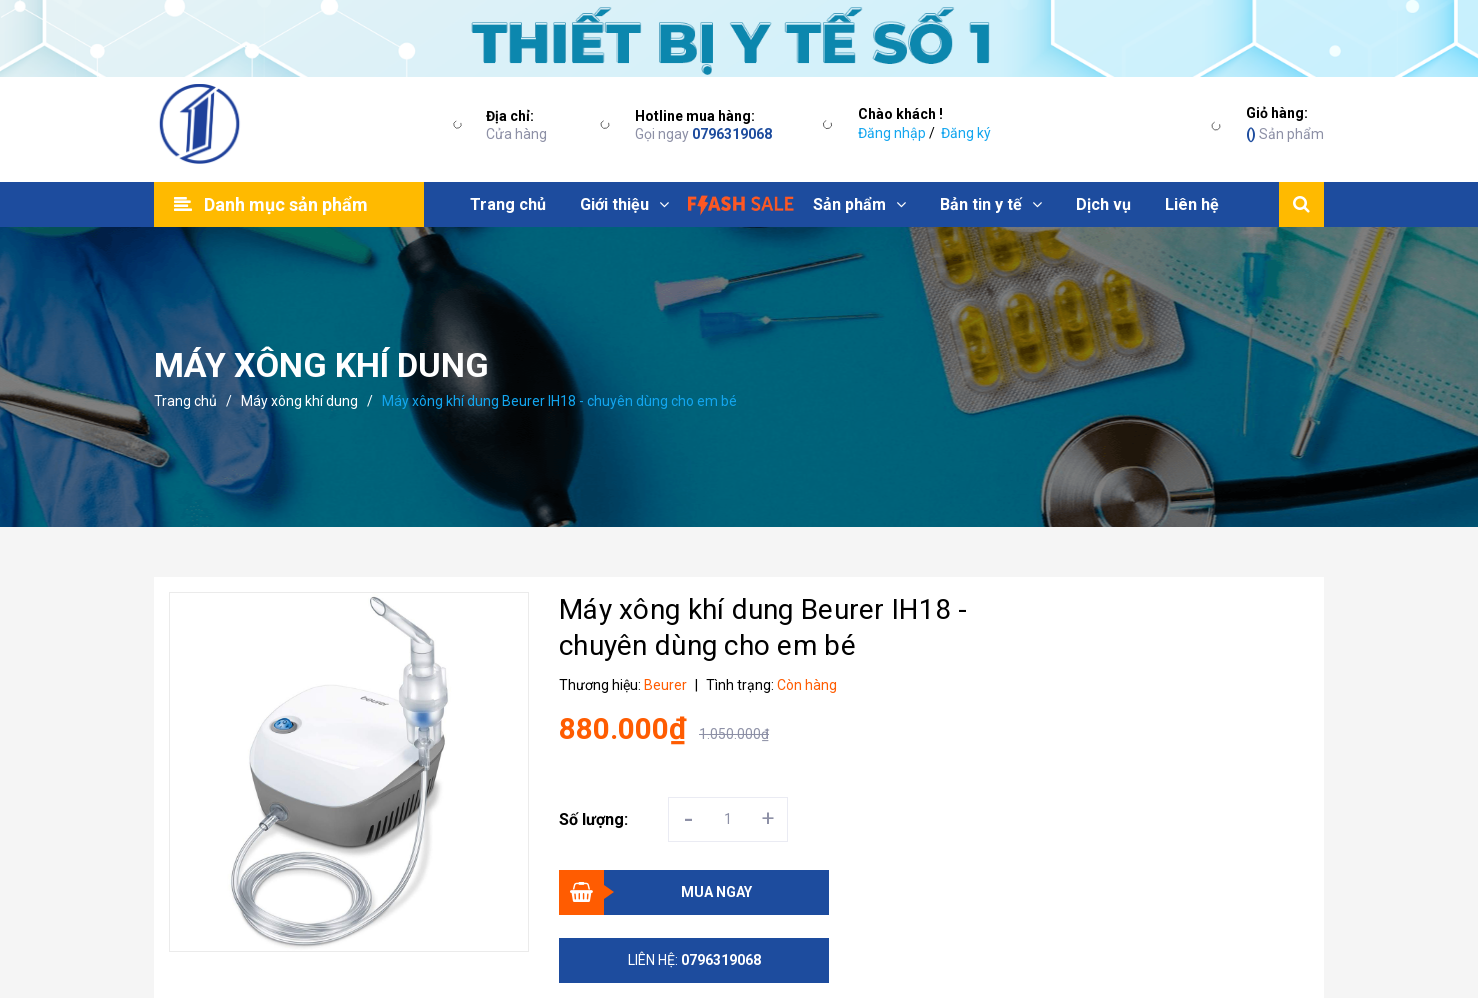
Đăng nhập (892, 133)
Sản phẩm (1285, 122)
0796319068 (732, 134)
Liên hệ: (694, 960)
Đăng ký (966, 133)
